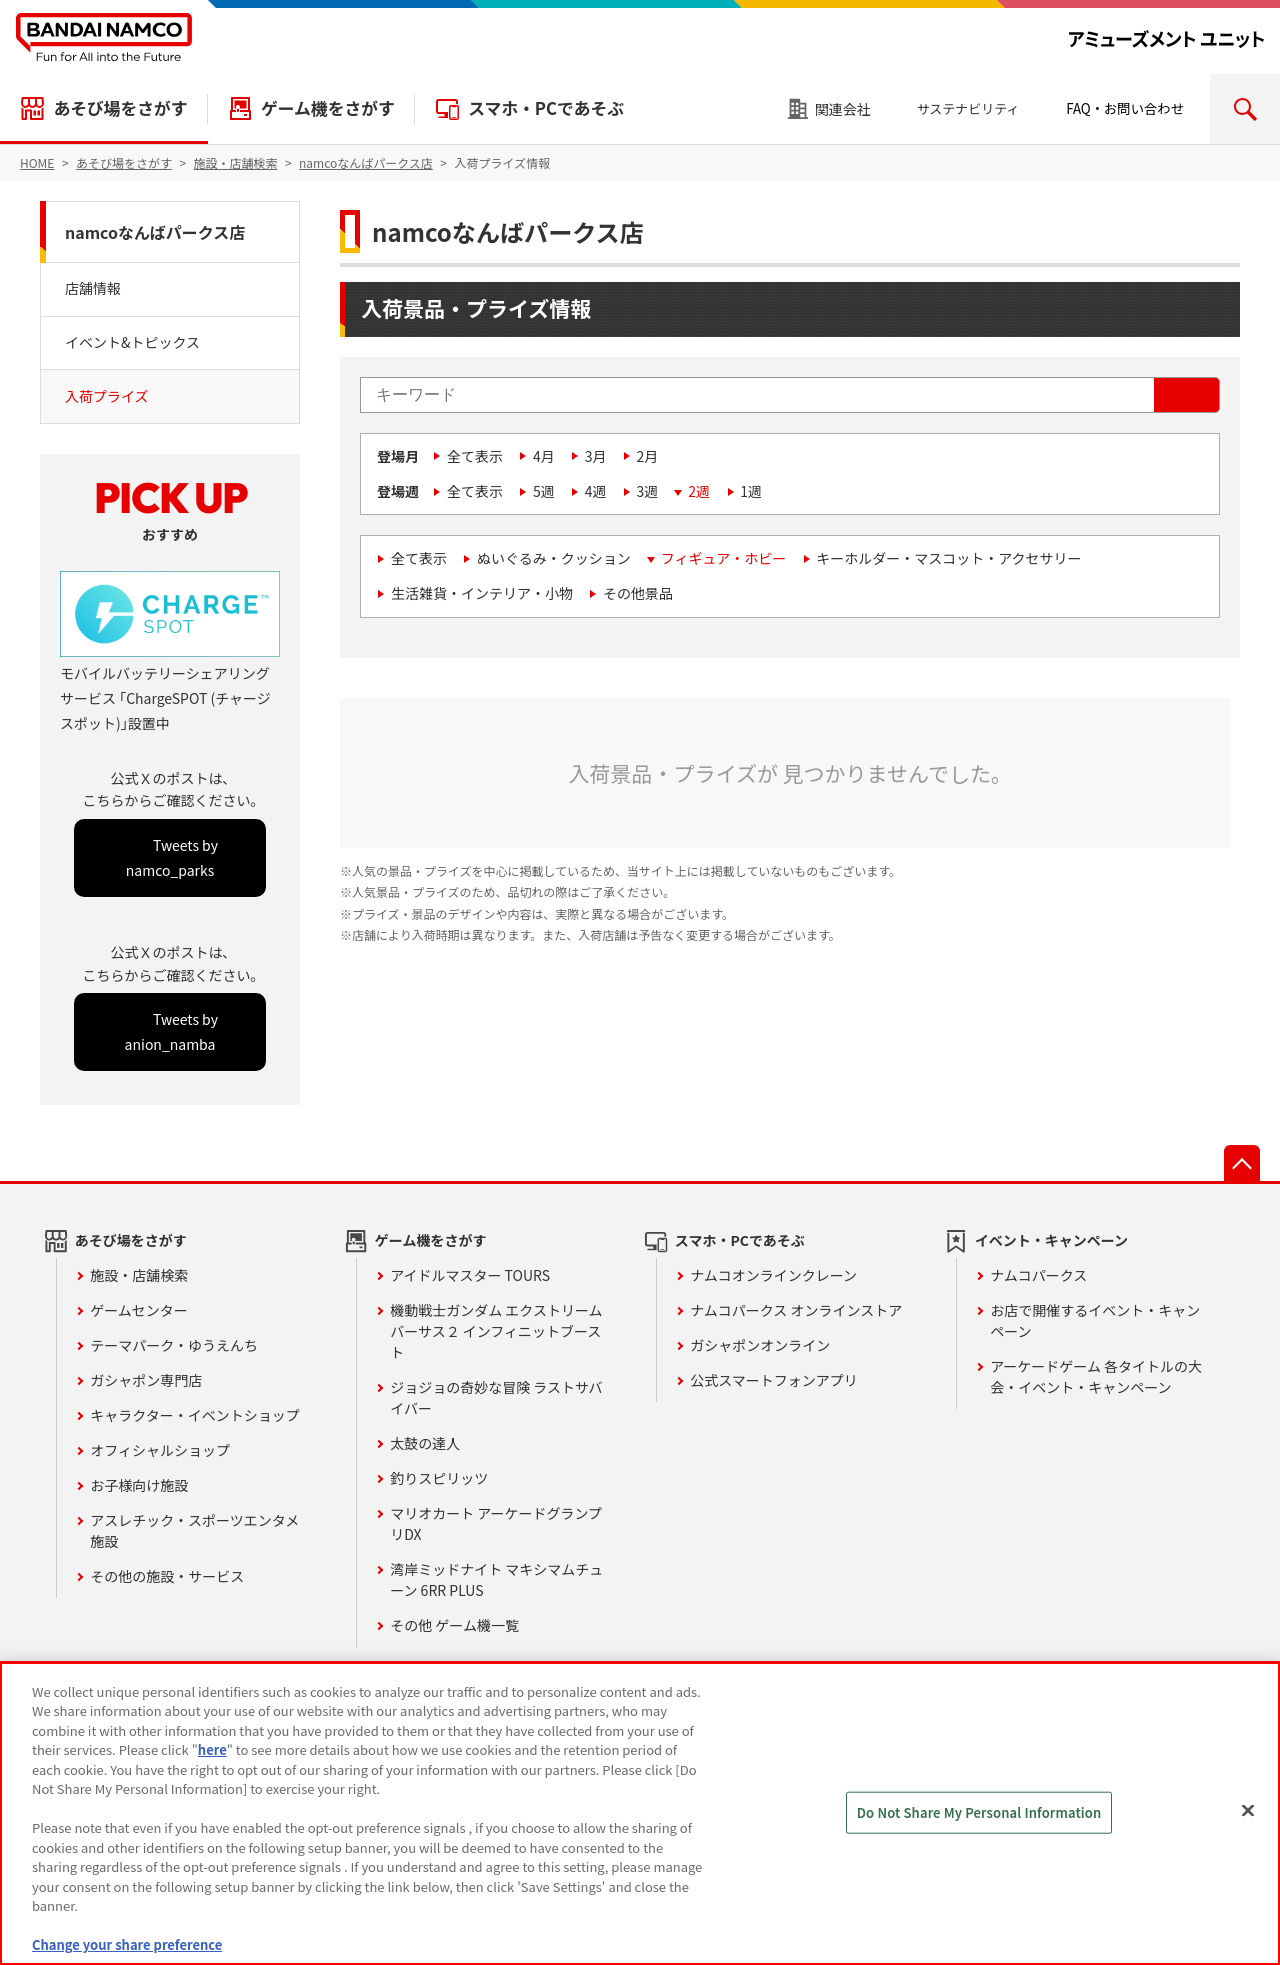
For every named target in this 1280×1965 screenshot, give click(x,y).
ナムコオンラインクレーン (773, 1275)
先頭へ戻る (1242, 1163)
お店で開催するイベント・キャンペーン (1095, 1320)
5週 (544, 491)
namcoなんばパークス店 (155, 232)
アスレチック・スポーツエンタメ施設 (194, 1530)
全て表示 (475, 456)
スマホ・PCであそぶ (546, 108)
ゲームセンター (139, 1310)
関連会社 (843, 109)
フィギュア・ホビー (723, 558)
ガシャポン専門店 (146, 1380)
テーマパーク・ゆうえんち (174, 1345)
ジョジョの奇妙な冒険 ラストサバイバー (496, 1397)
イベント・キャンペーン (1051, 1240)
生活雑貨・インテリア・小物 (482, 593)
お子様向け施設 (139, 1485)
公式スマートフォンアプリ (774, 1380)
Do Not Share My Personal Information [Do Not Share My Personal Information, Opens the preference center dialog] (979, 1812)
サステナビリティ (968, 108)
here (212, 1749)
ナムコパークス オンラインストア (796, 1310)
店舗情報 (93, 288)
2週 (699, 491)
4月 (544, 456)
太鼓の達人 (425, 1443)
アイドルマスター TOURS (470, 1275)
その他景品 (638, 593)
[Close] (1248, 1811)
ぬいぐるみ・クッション (554, 558)
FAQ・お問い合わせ (1125, 108)
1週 (751, 491)
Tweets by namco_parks (172, 857)
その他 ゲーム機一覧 (454, 1625)
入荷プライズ (107, 396)
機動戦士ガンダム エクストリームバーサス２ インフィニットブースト (496, 1331)
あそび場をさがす (120, 108)
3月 (596, 456)
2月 (648, 456)
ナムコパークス (1038, 1275)
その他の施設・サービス (167, 1576)
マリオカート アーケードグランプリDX (496, 1523)
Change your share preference (127, 1944)
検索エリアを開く (1245, 109)
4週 (596, 491)
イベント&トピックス (132, 342)
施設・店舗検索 (139, 1275)
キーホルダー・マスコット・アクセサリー (948, 558)
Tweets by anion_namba (171, 1031)
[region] (640, 1813)
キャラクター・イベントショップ (194, 1415)
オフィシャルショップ (160, 1450)
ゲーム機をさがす (328, 108)
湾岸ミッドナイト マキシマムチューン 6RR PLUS (496, 1579)
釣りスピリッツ (439, 1478)
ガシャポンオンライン (760, 1345)
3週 (648, 491)
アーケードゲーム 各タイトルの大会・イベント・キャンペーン (1096, 1376)
